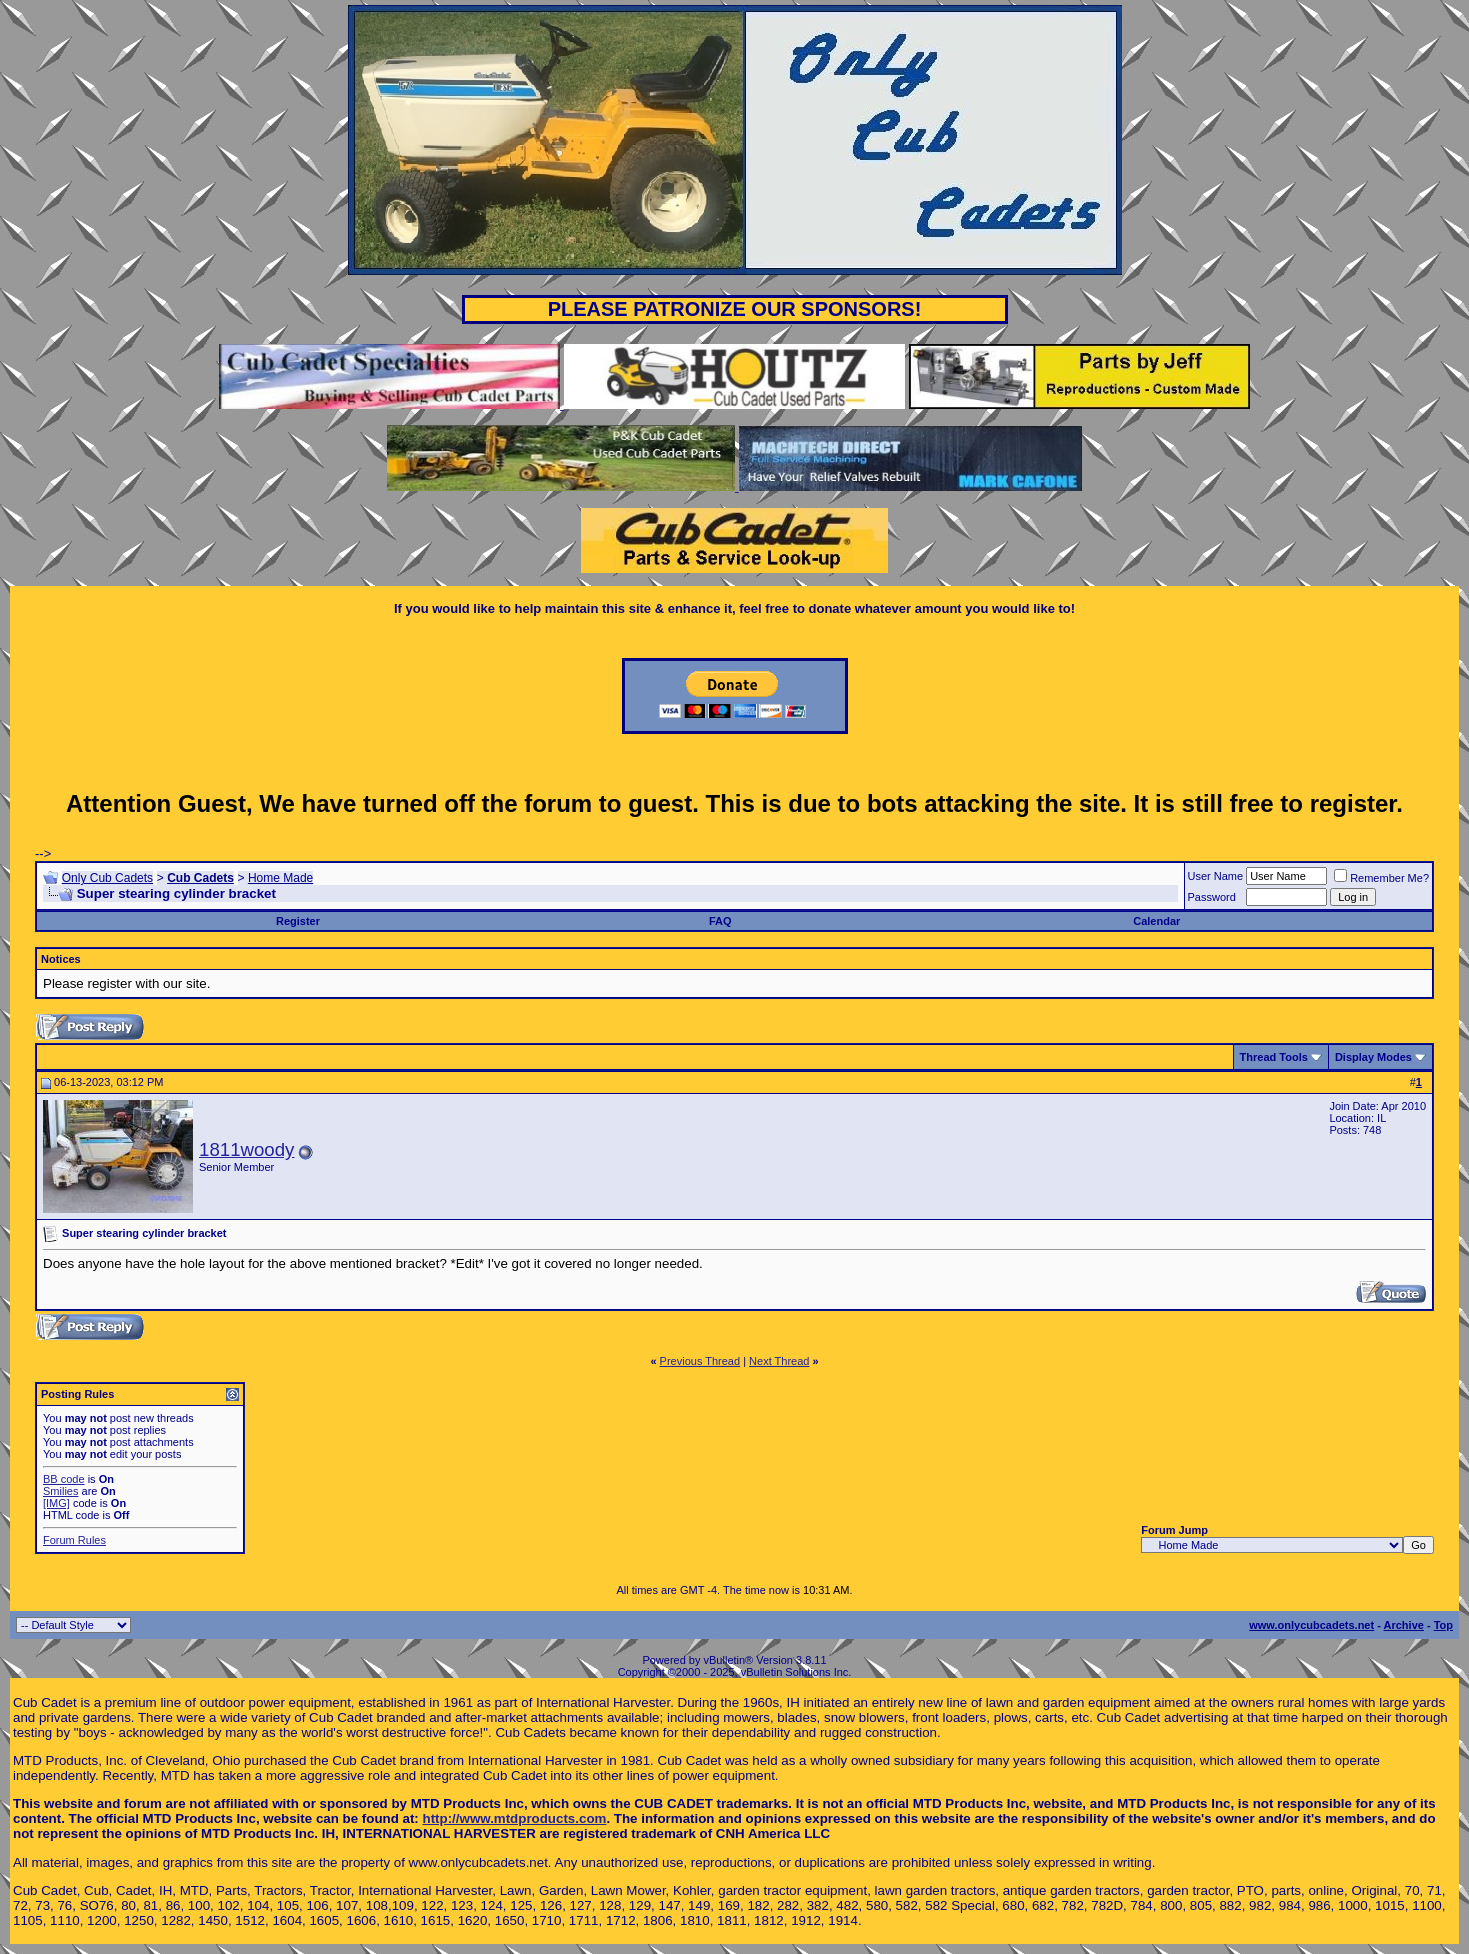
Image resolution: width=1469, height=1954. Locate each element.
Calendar (1156, 921)
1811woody (246, 1149)
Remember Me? (1381, 878)
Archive (1404, 1625)
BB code (64, 1479)
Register (298, 921)
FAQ (720, 921)
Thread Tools (1274, 1057)
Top (1443, 1625)
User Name (1216, 876)
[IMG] (56, 1503)
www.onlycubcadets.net (1311, 1625)
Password (1212, 897)
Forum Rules (74, 1540)
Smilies (60, 1491)
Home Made (280, 878)
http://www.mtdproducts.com (515, 1818)
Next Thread (779, 1361)
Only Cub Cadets (107, 878)
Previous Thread (700, 1361)
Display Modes (1373, 1057)
